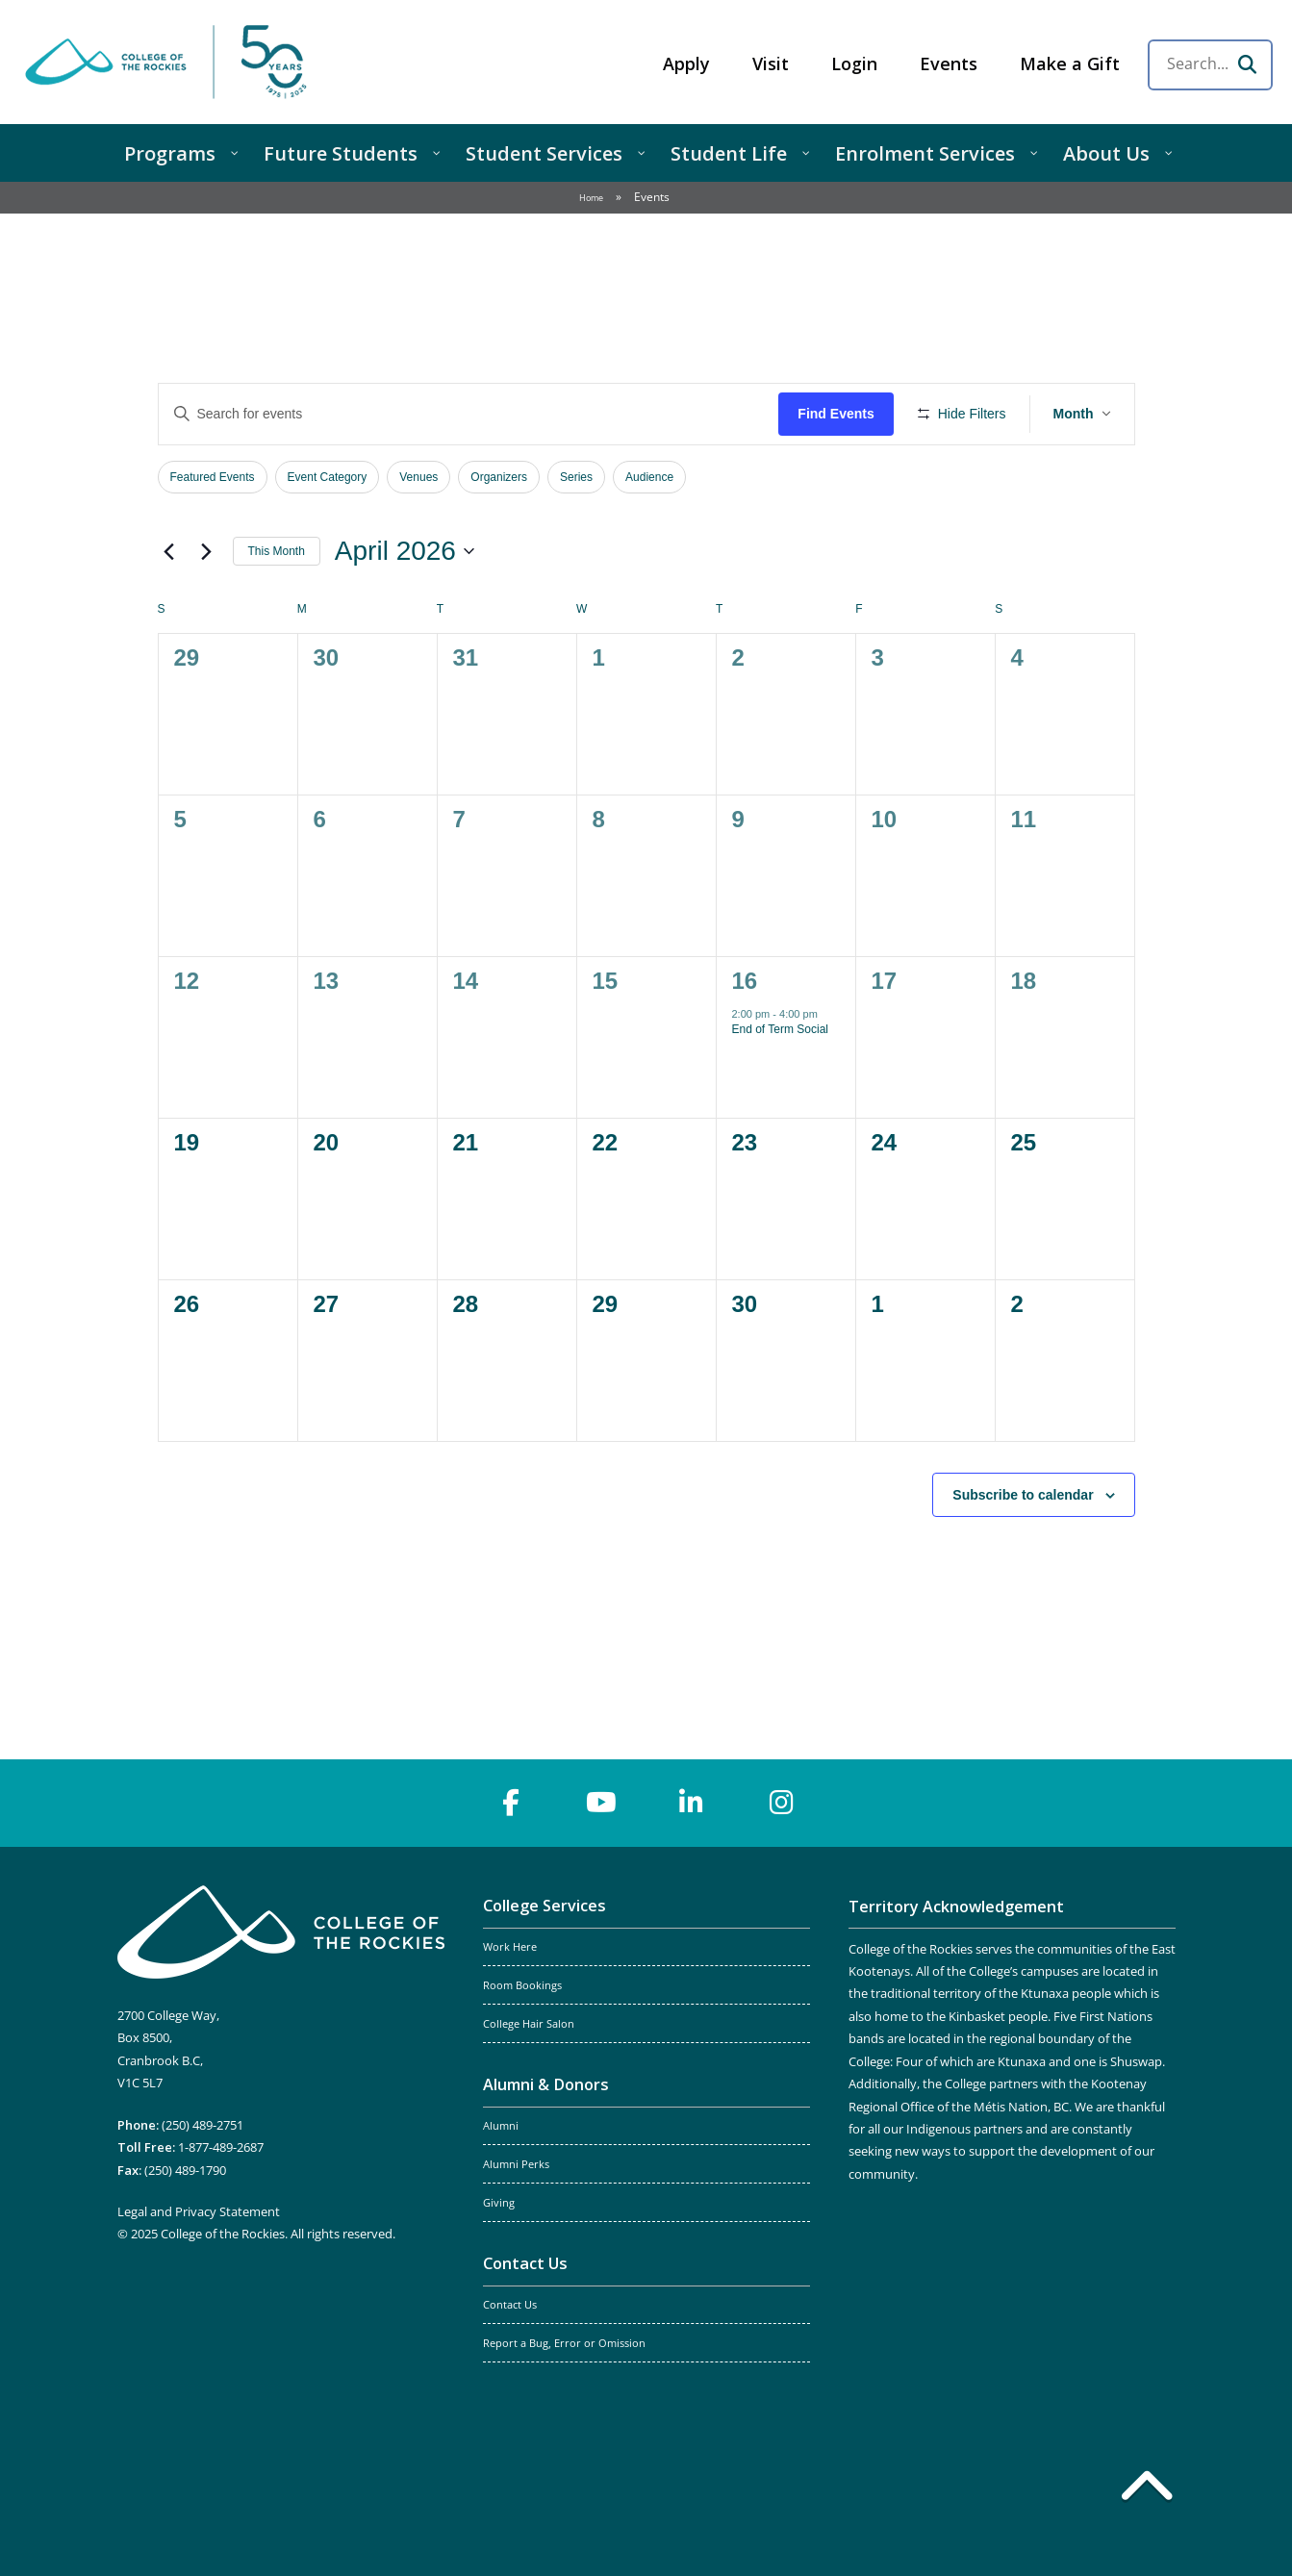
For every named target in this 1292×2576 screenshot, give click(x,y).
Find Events (836, 413)
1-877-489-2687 (221, 2147)
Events (948, 63)
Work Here (510, 1947)
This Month (276, 551)
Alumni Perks (516, 2164)
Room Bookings (522, 1985)
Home (591, 197)
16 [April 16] (745, 981)
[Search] (1247, 64)
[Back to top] (1147, 2489)
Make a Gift (1070, 63)
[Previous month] (169, 551)
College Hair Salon (528, 2024)
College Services (544, 1905)
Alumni (501, 2126)
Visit (770, 63)
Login (854, 63)
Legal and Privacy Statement (198, 2211)
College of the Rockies (169, 62)
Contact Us (525, 2263)
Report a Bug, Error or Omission (564, 2343)
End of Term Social (780, 1029)
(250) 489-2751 (202, 2125)
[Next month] (206, 551)
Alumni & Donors (546, 2084)
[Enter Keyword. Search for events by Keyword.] (469, 414)
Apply (686, 63)
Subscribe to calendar (1022, 1495)
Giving (499, 2203)
